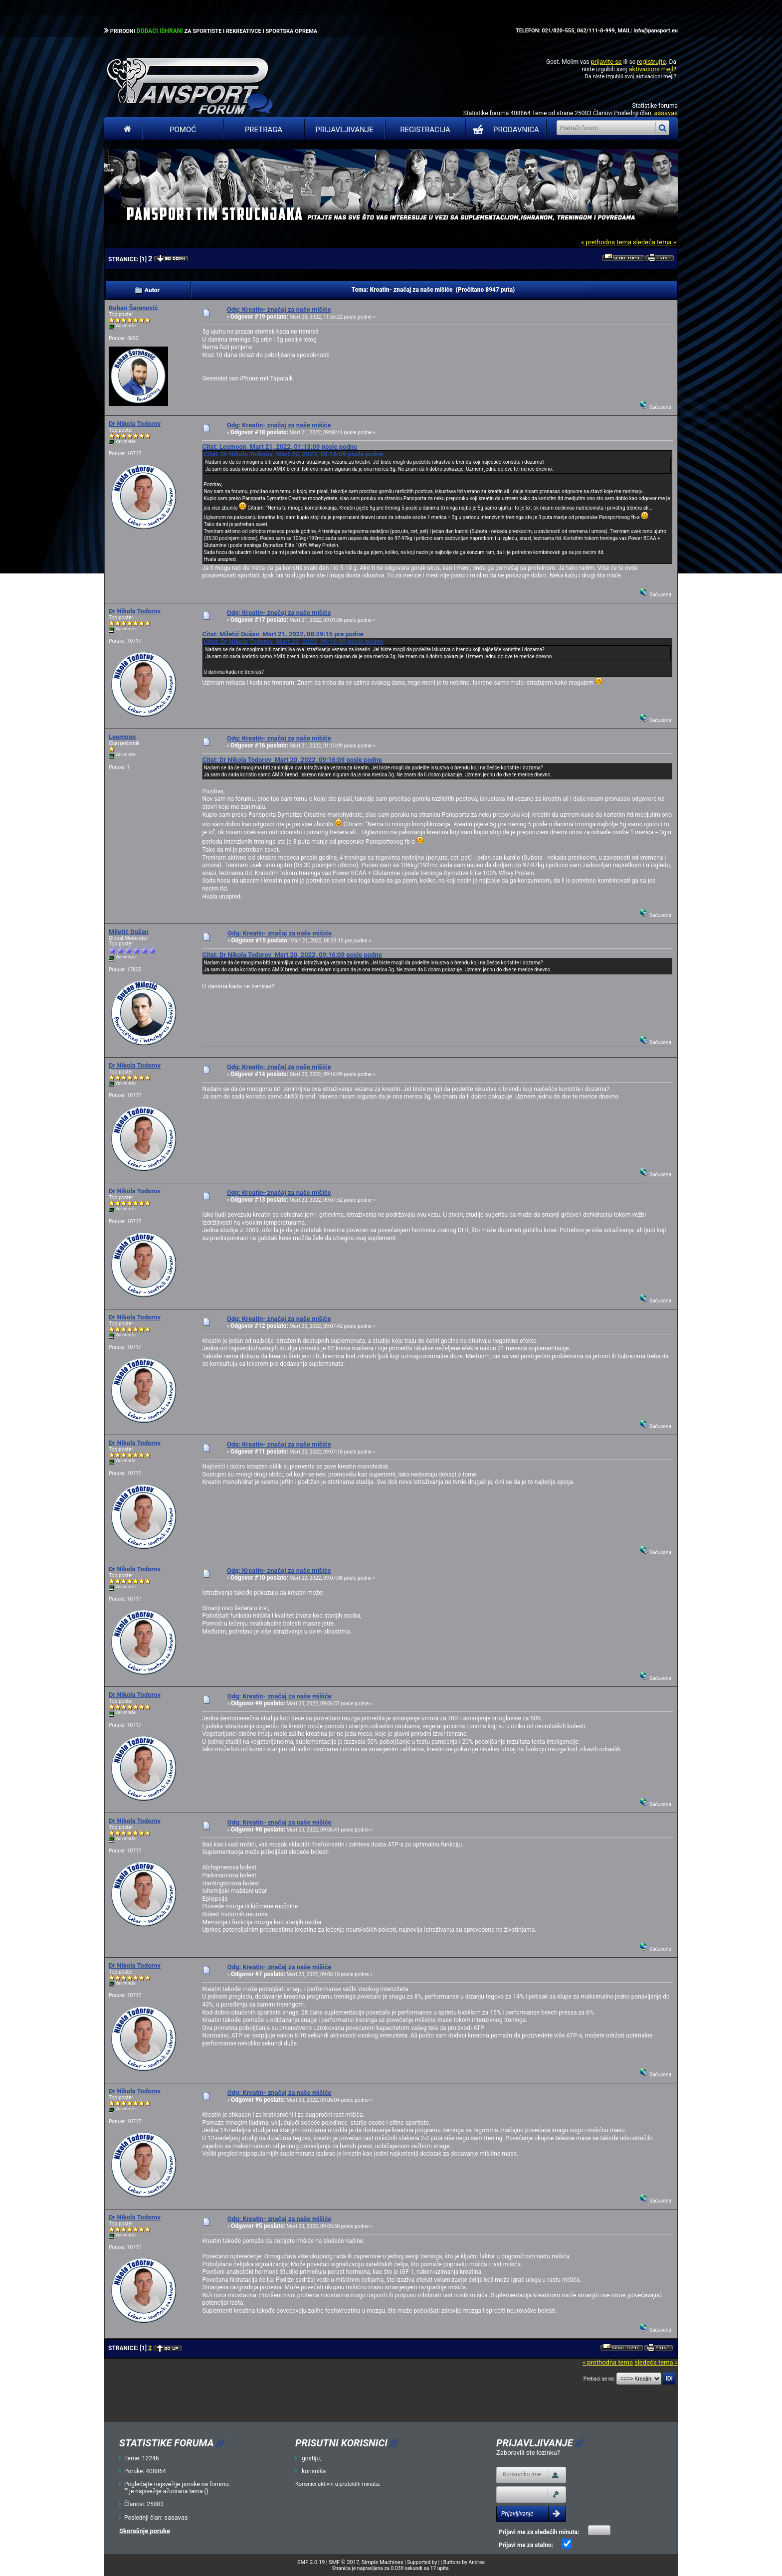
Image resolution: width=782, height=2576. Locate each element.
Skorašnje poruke (144, 2531)
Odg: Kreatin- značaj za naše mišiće (279, 309)
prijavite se (605, 61)
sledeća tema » (654, 242)
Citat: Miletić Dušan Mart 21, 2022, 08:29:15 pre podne (282, 634)
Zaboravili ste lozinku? (528, 2452)
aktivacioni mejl (650, 69)
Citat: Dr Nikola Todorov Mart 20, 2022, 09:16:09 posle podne (293, 454)
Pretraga (263, 129)
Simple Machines (382, 2562)
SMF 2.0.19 (311, 2562)
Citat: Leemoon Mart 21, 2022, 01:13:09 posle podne (279, 446)
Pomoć (183, 129)
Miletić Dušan (129, 931)
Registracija (425, 129)
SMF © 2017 (344, 2562)
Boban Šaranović (133, 308)
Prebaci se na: (599, 2379)
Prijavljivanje (344, 129)
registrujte (651, 61)
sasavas (666, 113)
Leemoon (122, 736)
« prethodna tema (606, 242)
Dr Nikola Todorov (135, 423)
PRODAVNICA (504, 130)
